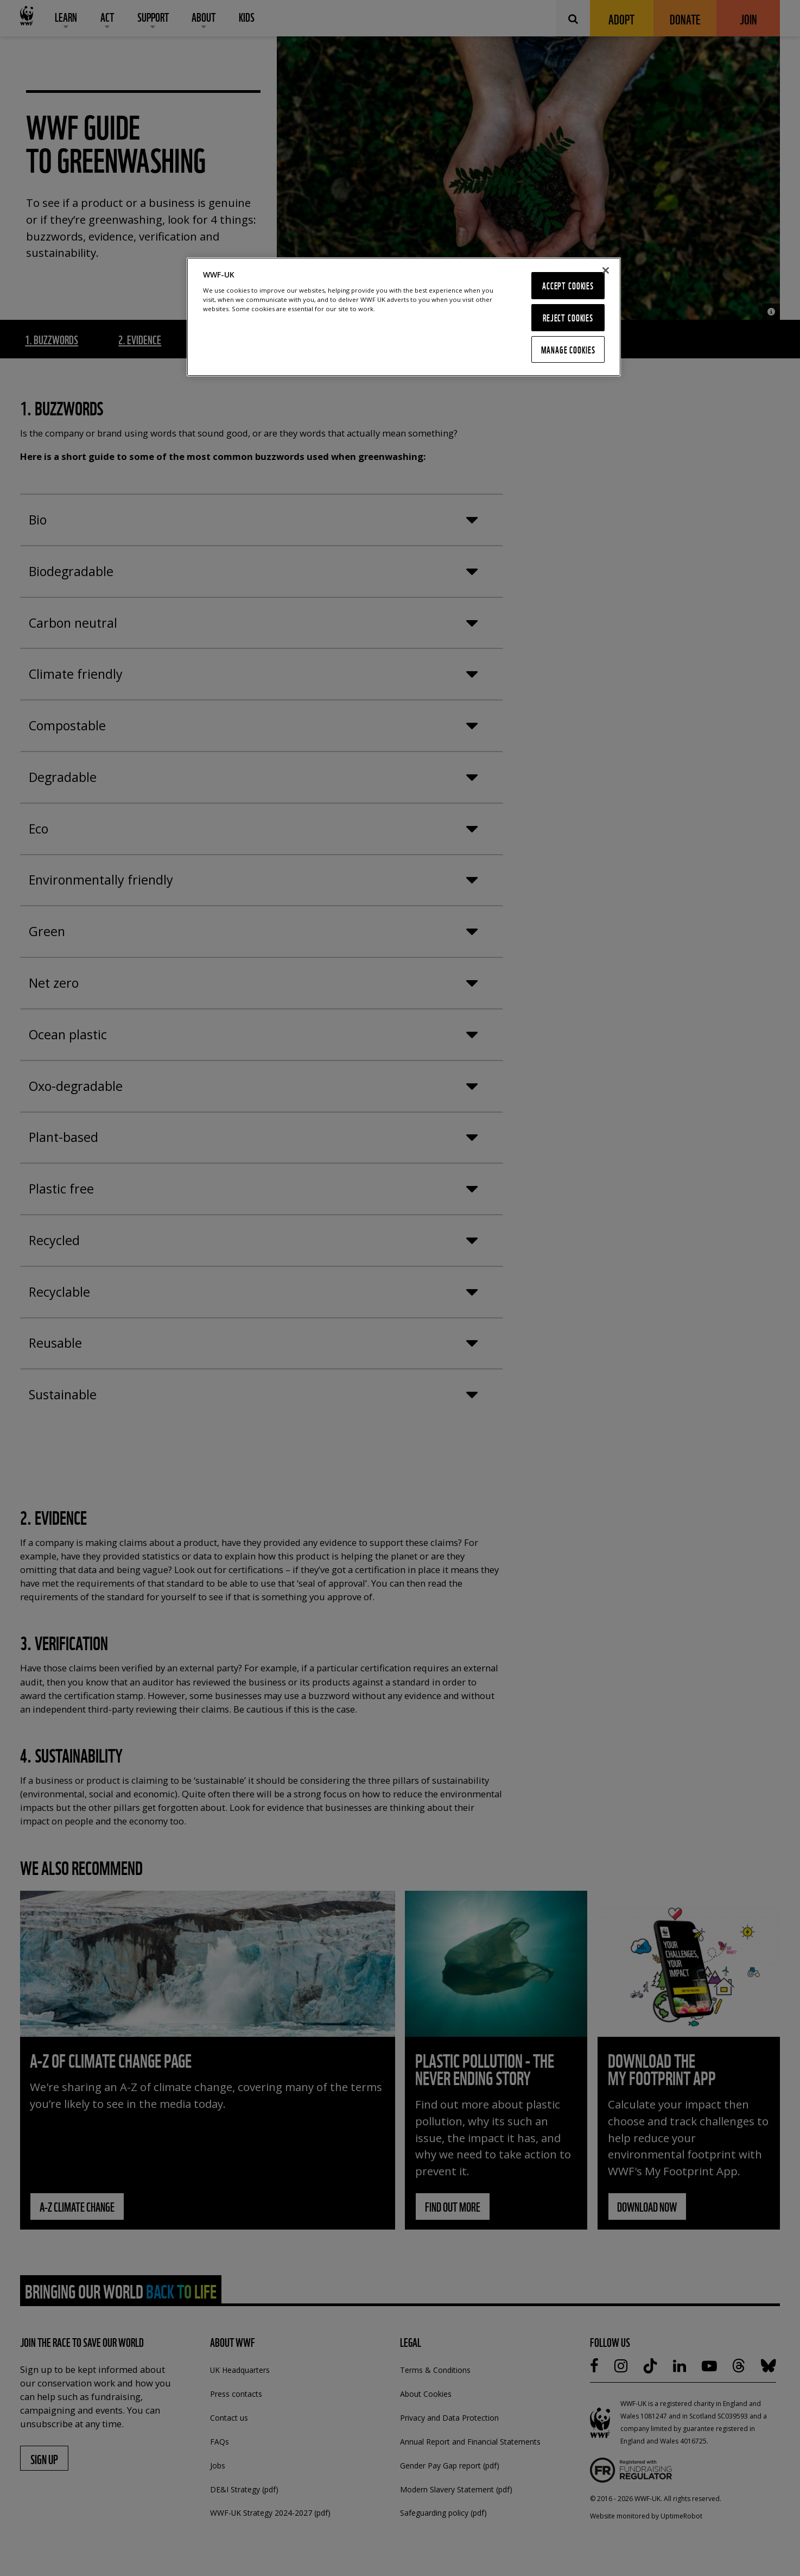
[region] (404, 316)
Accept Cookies (568, 285)
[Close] (606, 270)
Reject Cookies (568, 317)
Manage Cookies (568, 349)
